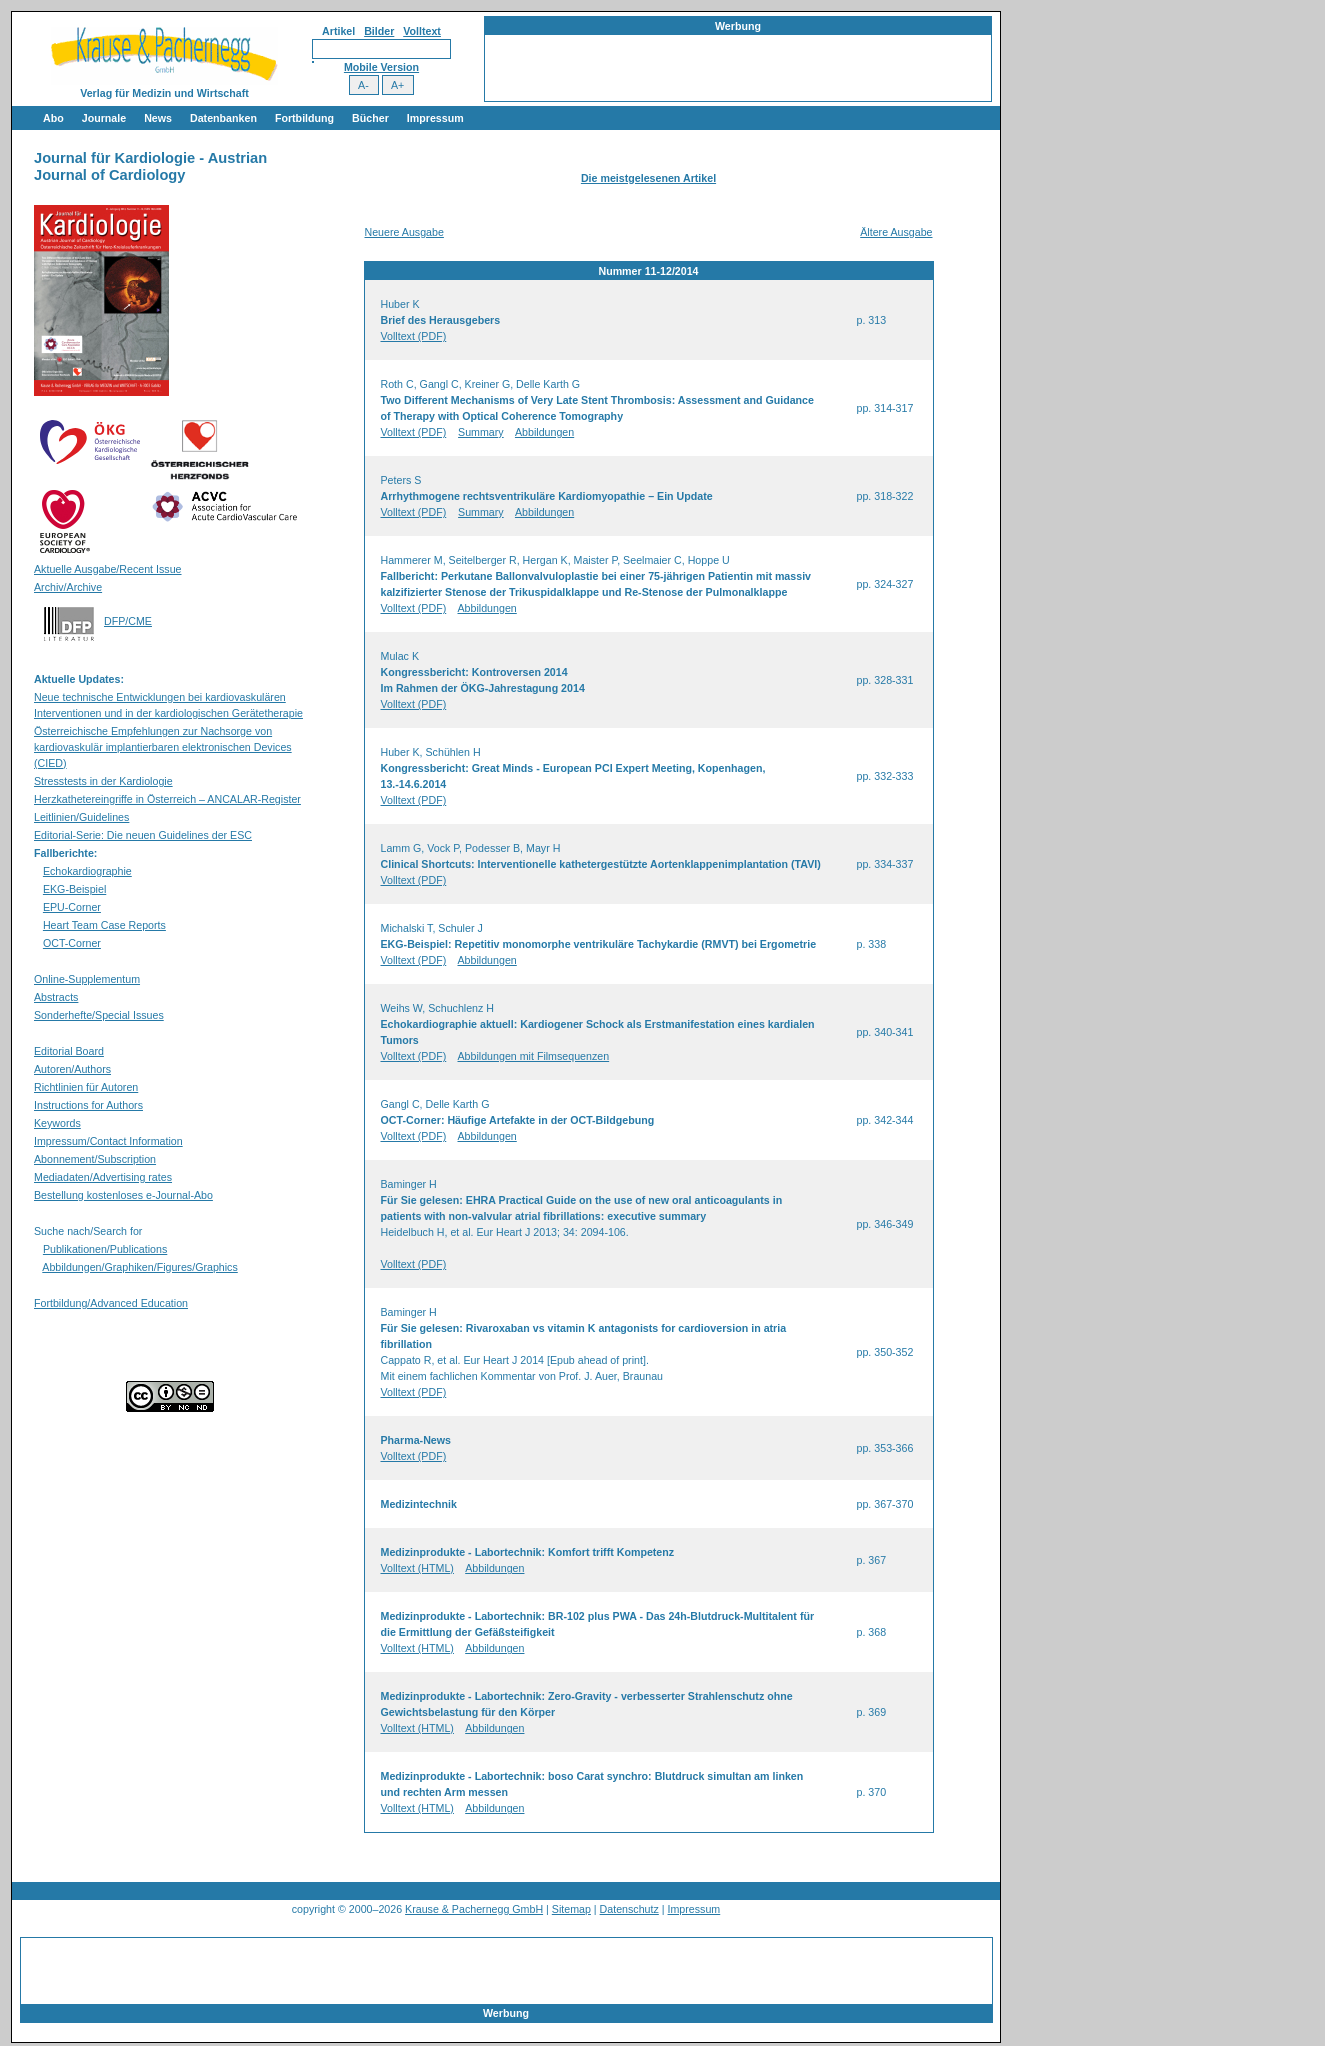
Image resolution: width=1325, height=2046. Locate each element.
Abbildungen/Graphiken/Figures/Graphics (139, 1267)
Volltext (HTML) (417, 1568)
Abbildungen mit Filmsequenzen (534, 1056)
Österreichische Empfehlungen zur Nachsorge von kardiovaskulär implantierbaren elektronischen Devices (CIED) (163, 747)
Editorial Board (69, 1051)
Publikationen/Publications (105, 1249)
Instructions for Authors (88, 1105)
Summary (481, 432)
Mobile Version (381, 67)
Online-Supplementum (87, 979)
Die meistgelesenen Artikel (648, 178)
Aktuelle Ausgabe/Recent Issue (108, 569)
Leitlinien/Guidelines (81, 817)
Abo (53, 118)
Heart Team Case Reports (104, 925)
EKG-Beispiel (74, 889)
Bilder (379, 31)
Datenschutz (629, 1909)
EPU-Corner (72, 907)
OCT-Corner (72, 943)
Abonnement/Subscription (95, 1159)
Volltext (422, 31)
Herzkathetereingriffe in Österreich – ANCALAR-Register (167, 799)
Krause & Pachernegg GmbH (474, 1909)
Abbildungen (544, 432)
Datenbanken (223, 118)
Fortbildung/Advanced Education (111, 1303)
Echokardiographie (87, 871)
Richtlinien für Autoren (86, 1087)
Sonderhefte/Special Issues (99, 1015)
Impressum (435, 118)
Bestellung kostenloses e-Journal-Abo (123, 1195)
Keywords (57, 1123)
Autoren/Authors (72, 1069)
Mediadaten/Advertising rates (103, 1177)
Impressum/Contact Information (108, 1141)
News (158, 118)
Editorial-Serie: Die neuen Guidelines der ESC (143, 835)
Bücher (370, 118)
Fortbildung (304, 118)
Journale (104, 118)
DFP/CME (128, 621)
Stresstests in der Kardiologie (103, 781)
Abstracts (56, 997)
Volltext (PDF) (414, 336)
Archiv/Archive (68, 587)
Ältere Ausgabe (896, 232)
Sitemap (571, 1909)
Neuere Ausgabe (404, 232)
